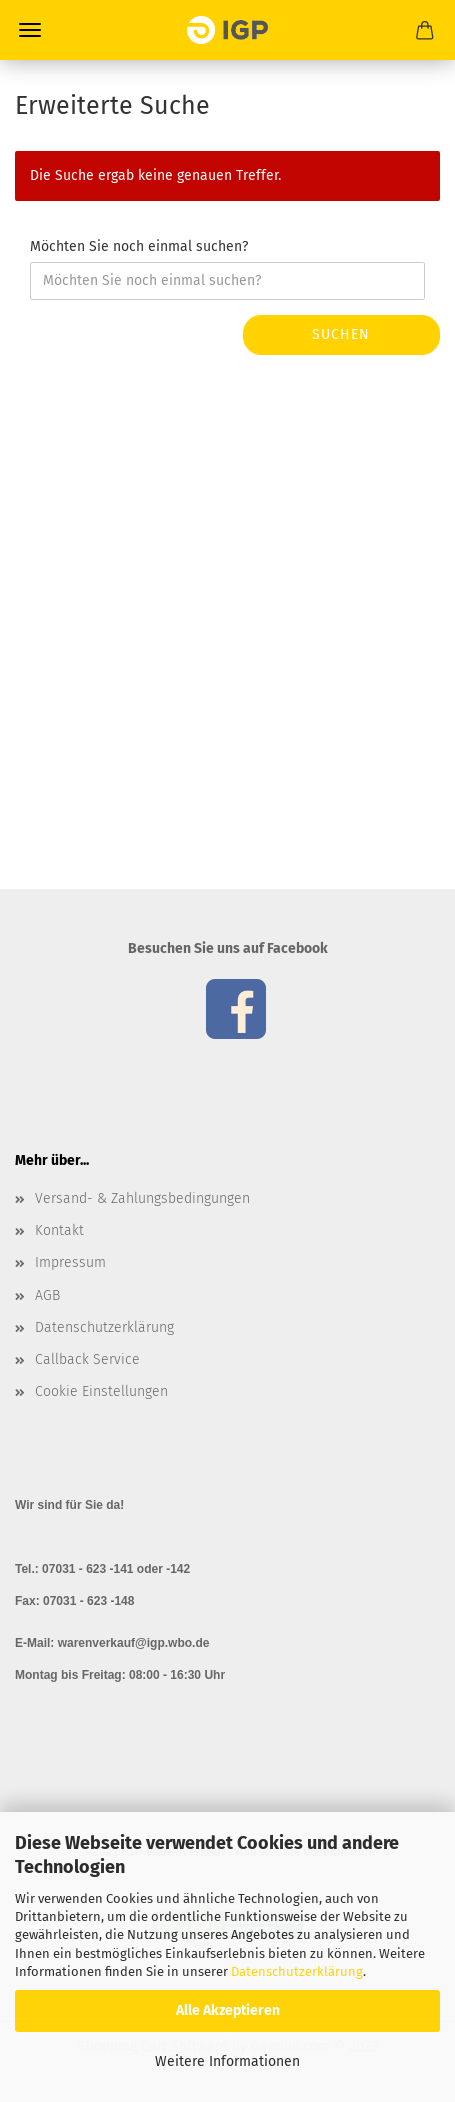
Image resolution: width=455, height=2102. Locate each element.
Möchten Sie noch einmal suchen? (139, 246)
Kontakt (59, 1230)
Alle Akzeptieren (228, 2010)
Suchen (341, 334)
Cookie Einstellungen (101, 1391)
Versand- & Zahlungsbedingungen (142, 1198)
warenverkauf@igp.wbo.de (134, 1643)
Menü (30, 30)
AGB (47, 1295)
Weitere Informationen (227, 2061)
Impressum (70, 1262)
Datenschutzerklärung (297, 1971)
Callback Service (87, 1359)
